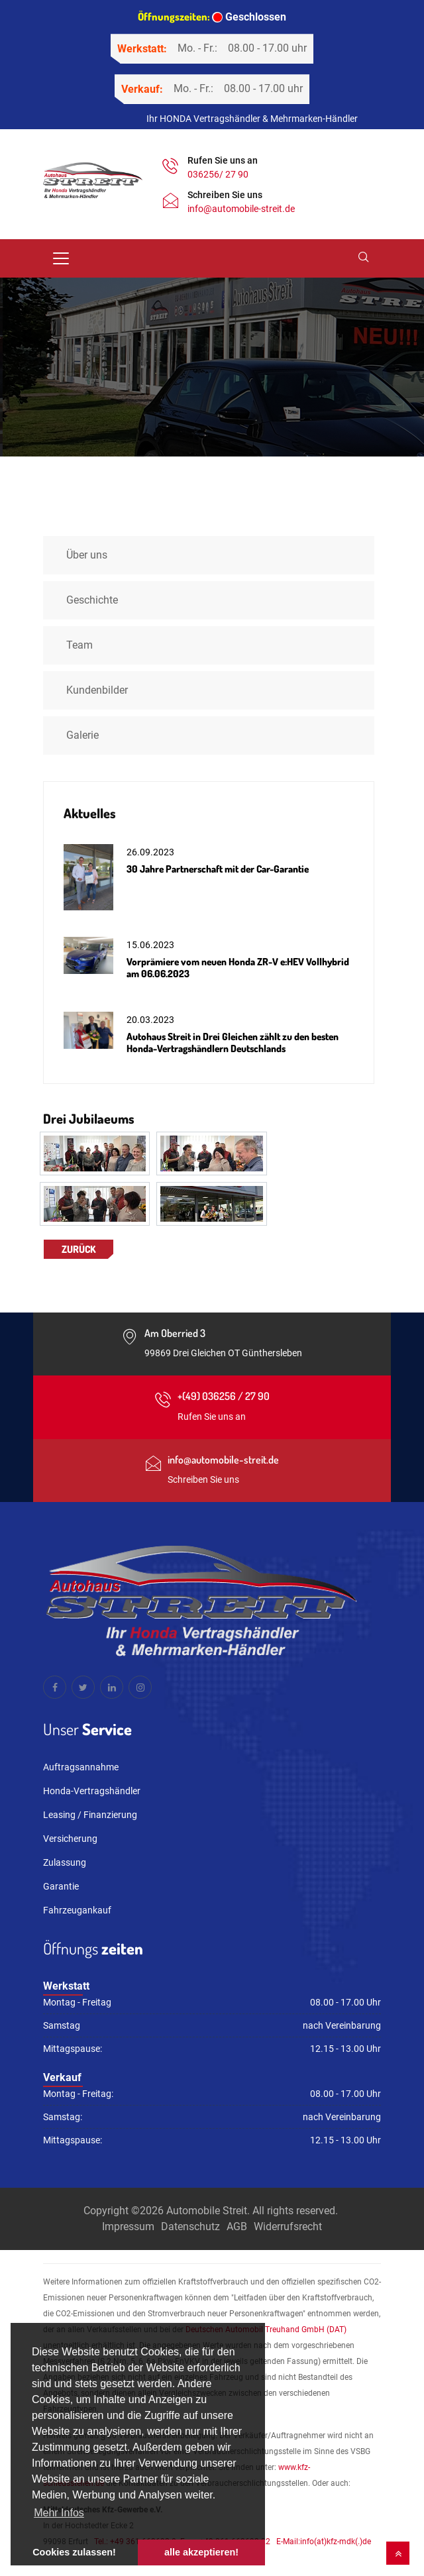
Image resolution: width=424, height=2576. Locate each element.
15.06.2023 (150, 944)
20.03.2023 (150, 1019)
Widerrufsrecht (288, 2226)
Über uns (86, 555)
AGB (237, 2226)
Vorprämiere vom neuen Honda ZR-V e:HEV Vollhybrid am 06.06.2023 (238, 967)
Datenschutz (190, 2226)
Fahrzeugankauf (77, 1910)
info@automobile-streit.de (241, 208)
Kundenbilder (97, 690)
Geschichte (92, 600)
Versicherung (70, 1838)
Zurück (78, 1249)
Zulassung (64, 1862)
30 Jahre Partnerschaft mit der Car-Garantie (218, 869)
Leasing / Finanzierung (90, 1814)
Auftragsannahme (81, 1767)
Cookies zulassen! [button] (74, 2552)
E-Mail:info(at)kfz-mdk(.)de (324, 2541)
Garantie (61, 1886)
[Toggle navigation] (61, 258)
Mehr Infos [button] (59, 2512)
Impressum (128, 2226)
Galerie (82, 735)
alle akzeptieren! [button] (201, 2552)
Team (79, 645)
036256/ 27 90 (217, 174)
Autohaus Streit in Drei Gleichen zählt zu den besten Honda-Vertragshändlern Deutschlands (233, 1042)
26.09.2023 (150, 852)
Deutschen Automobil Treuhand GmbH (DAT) (266, 2329)
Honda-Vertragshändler (91, 1791)
